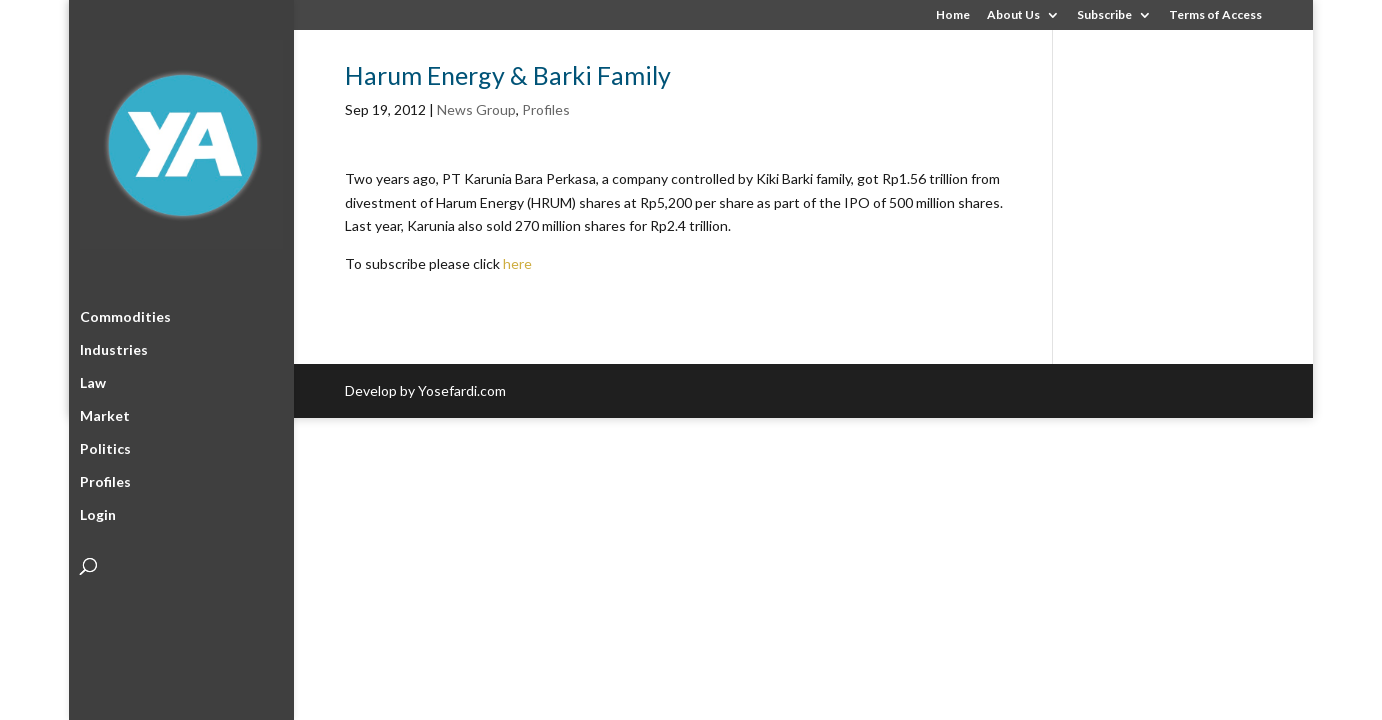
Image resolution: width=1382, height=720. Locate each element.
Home (953, 15)
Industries (114, 346)
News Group (476, 109)
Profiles (105, 478)
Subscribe (1104, 15)
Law (93, 379)
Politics (105, 445)
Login (98, 511)
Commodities (125, 313)
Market (105, 412)
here (517, 263)
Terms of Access (1215, 15)
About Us (1013, 15)
